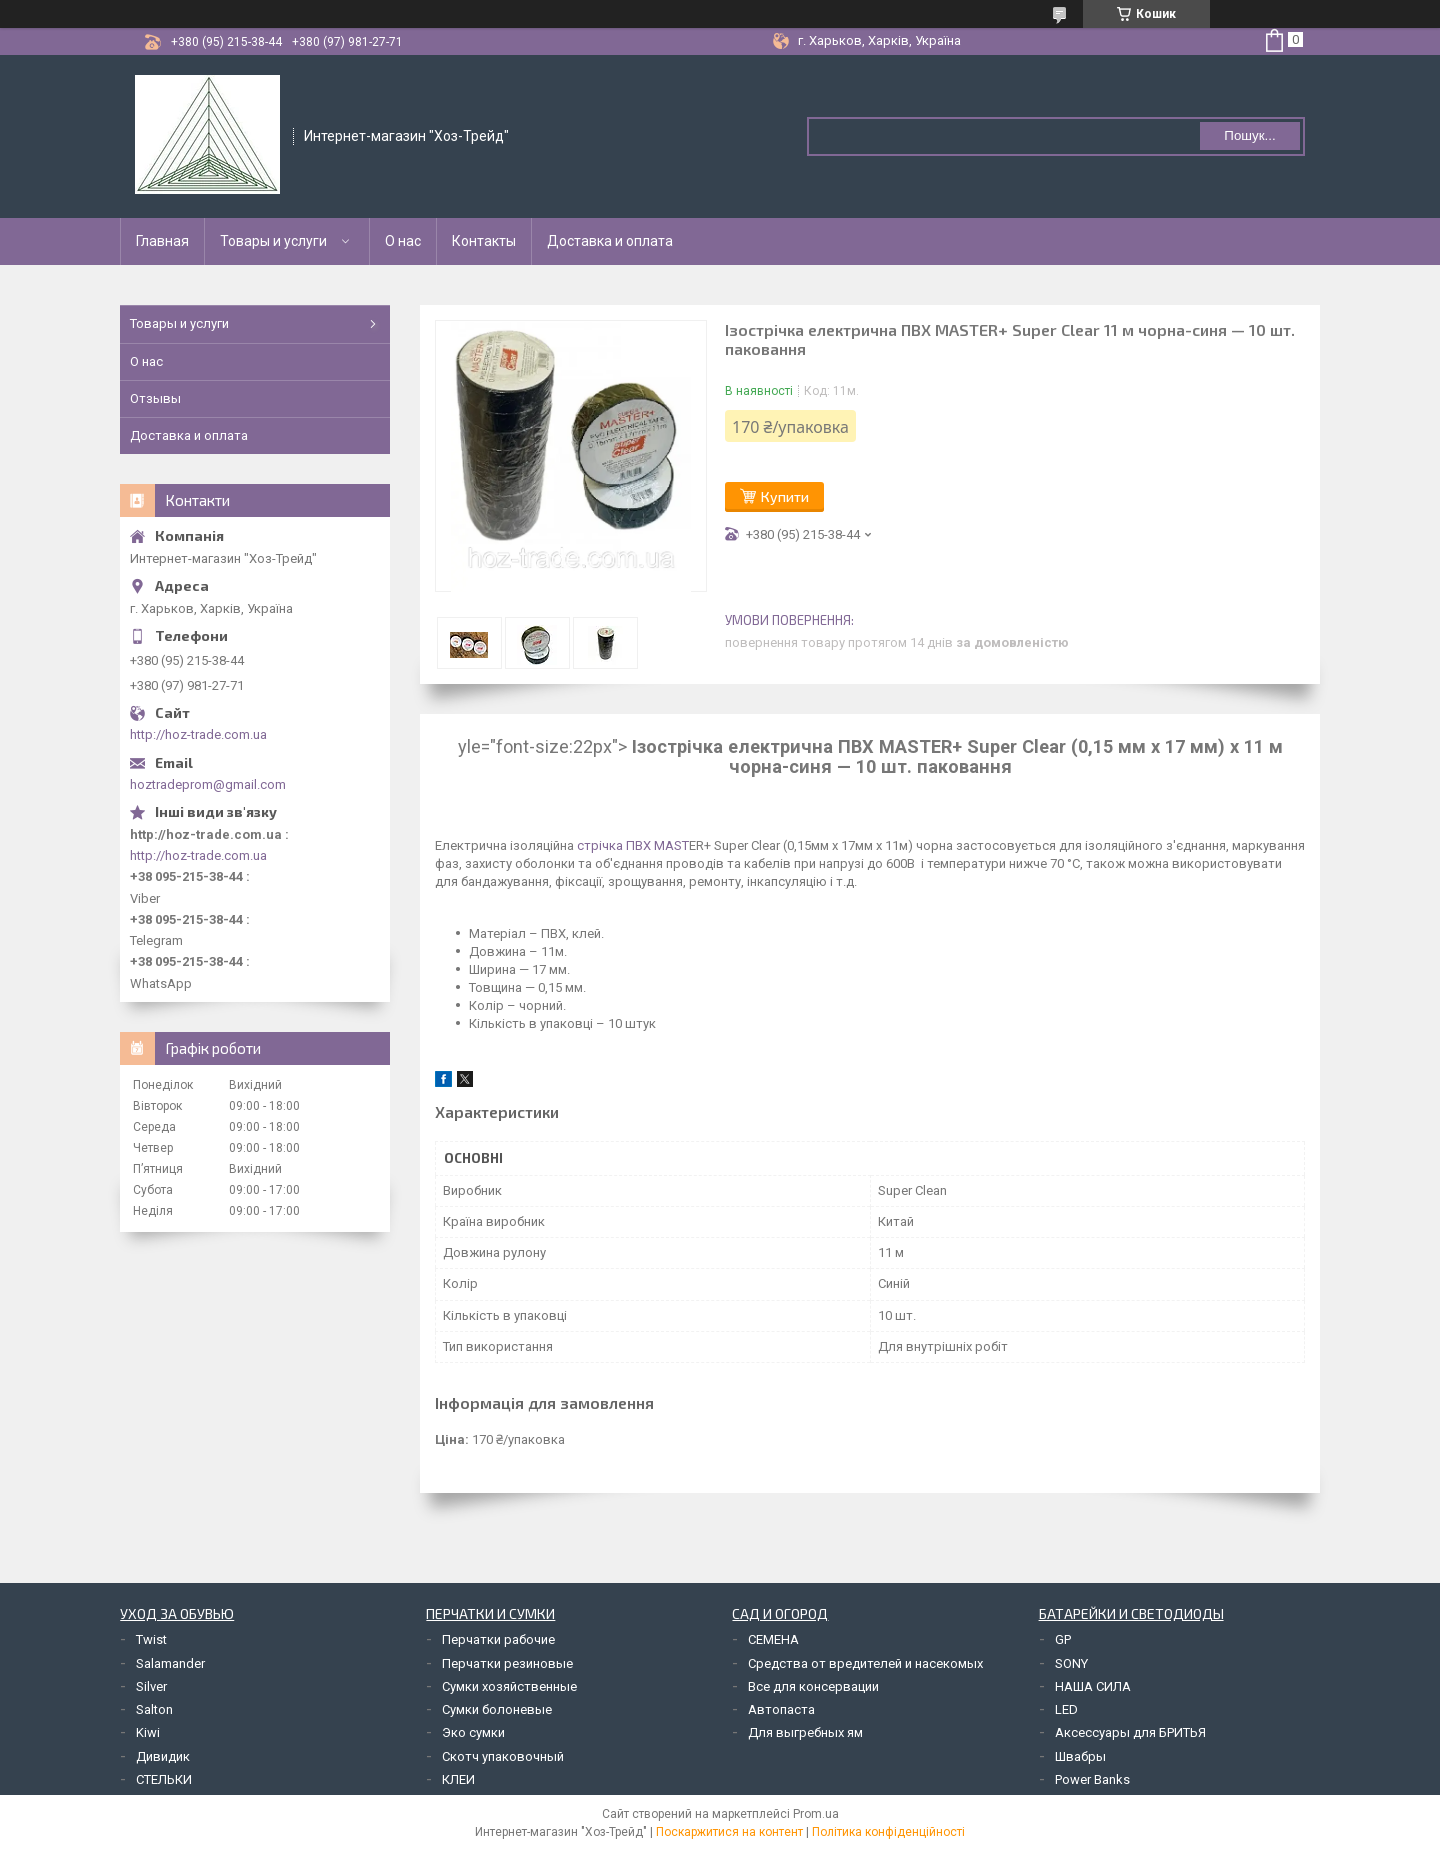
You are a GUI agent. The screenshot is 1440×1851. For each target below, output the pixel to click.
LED (1066, 1709)
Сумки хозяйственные (509, 1686)
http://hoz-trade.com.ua (198, 734)
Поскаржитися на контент (729, 1832)
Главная (162, 241)
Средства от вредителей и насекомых (865, 1663)
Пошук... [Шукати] (1249, 135)
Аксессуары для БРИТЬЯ (1130, 1732)
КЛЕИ (458, 1779)
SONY (1071, 1663)
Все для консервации (813, 1686)
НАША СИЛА (1093, 1686)
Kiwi (148, 1732)
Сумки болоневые (497, 1709)
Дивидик (163, 1756)
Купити (785, 496)
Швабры (1080, 1756)
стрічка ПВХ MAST (631, 845)
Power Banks (1092, 1779)
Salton (154, 1709)
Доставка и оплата (610, 241)
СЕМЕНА (773, 1639)
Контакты (484, 241)
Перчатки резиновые (507, 1663)
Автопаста (781, 1709)
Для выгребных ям (805, 1732)
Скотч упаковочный (503, 1756)
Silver (151, 1686)
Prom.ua (816, 1814)
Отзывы (155, 398)
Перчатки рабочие (498, 1639)
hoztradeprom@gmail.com (208, 784)
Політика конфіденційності (888, 1832)
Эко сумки (473, 1732)
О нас (403, 241)
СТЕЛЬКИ (164, 1779)
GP (1063, 1639)
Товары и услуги (273, 241)
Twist (151, 1639)
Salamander (170, 1663)
